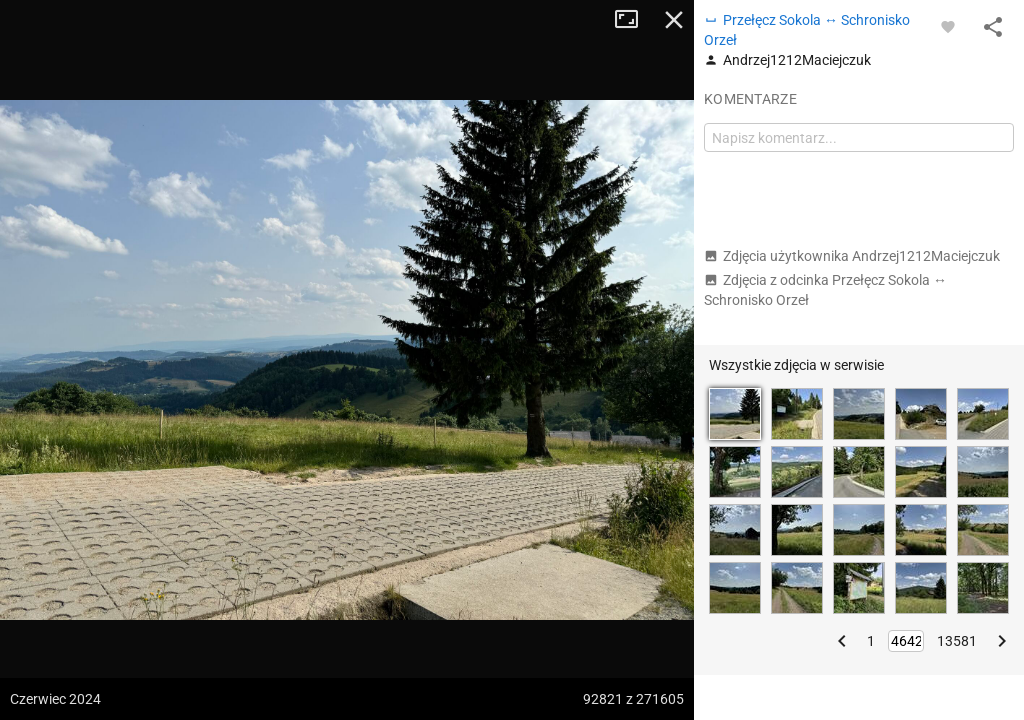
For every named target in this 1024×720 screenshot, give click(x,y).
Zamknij (674, 20)
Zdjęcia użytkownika (852, 256)
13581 (957, 641)
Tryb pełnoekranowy (634, 20)
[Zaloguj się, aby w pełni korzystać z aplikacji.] (948, 26)
